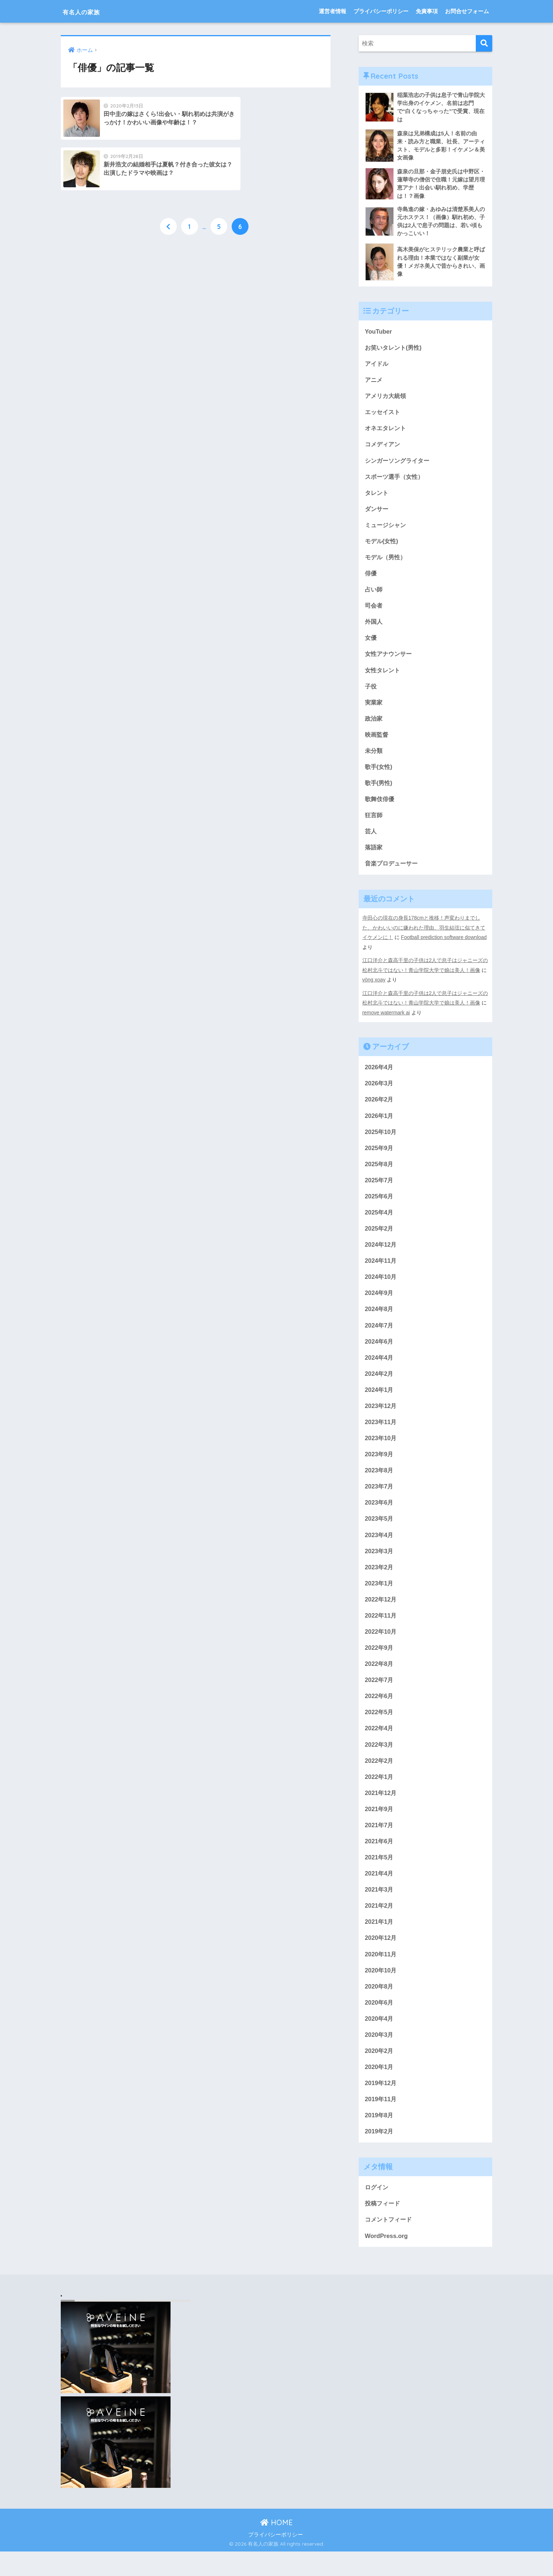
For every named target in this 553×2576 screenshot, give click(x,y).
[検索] (484, 43)
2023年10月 (381, 1451)
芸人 (371, 840)
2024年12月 (381, 1254)
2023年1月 (380, 1598)
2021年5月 (380, 1876)
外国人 (374, 627)
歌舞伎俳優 (380, 807)
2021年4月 (380, 1892)
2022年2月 (380, 1778)
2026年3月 (380, 1091)
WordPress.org (387, 2259)
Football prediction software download (445, 947)
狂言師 (374, 823)
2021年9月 (380, 1827)
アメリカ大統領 (386, 398)
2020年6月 (380, 2023)
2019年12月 (381, 2105)
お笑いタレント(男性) (395, 349)
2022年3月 (380, 1761)
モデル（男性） (386, 562)
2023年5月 (380, 1532)
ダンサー (377, 513)
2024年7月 (380, 1336)
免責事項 (427, 11)
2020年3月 (380, 2056)
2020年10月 (381, 1990)
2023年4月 (380, 1549)
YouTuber (379, 333)
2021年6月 (380, 1859)
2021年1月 (380, 1941)
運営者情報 (332, 11)
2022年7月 (380, 1696)
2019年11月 (381, 2121)
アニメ (374, 382)
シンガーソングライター (399, 464)
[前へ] (168, 177)
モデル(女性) (382, 545)
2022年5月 (380, 1729)
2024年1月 (380, 1402)
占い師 (374, 595)
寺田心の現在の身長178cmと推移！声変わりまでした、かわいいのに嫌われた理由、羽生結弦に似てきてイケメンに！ (423, 937)
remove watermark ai (386, 1021)
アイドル (377, 366)
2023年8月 (380, 1483)
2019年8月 (380, 2137)
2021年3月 (380, 1909)
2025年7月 (380, 1189)
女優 (371, 644)
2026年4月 (380, 1075)
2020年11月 (381, 1974)
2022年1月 (380, 1794)
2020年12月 (381, 1958)
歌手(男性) (379, 791)
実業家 (374, 709)
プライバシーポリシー (381, 11)
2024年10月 (381, 1287)
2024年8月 (380, 1320)
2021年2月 (380, 1925)
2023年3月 (380, 1565)
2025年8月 (380, 1173)
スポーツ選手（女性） (396, 480)
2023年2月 (380, 1582)
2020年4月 (380, 2039)
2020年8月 (380, 2007)
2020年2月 (380, 2072)
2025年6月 (380, 1205)
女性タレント (383, 676)
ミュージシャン (386, 529)
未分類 (374, 758)
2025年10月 (381, 1140)
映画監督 (377, 742)
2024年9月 (380, 1304)
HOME (276, 2546)
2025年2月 (380, 1238)
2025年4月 (380, 1222)
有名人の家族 (89, 11)
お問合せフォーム (467, 11)
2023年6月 (380, 1516)
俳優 (371, 578)
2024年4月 (380, 1369)
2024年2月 (380, 1385)
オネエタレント (386, 431)
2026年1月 (380, 1124)
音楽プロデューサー (393, 873)
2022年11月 (381, 1631)
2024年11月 (381, 1271)
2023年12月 (381, 1418)
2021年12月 (381, 1810)
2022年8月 (380, 1680)
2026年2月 (380, 1107)
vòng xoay (374, 989)
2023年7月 (380, 1500)
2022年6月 (380, 1712)
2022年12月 (381, 1614)
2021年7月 (380, 1843)
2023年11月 (381, 1434)
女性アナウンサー (390, 660)
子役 (371, 693)
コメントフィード (390, 2243)
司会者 (374, 611)
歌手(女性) (379, 774)
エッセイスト (383, 415)
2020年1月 (380, 2088)
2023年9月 (380, 1467)
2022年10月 (381, 1647)
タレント (377, 496)
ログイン (377, 2210)
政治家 (374, 725)
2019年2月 (380, 2154)
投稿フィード (383, 2226)
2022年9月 (380, 1663)
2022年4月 (380, 1745)
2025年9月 (380, 1156)
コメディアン (383, 447)
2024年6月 (380, 1353)
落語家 (374, 856)
